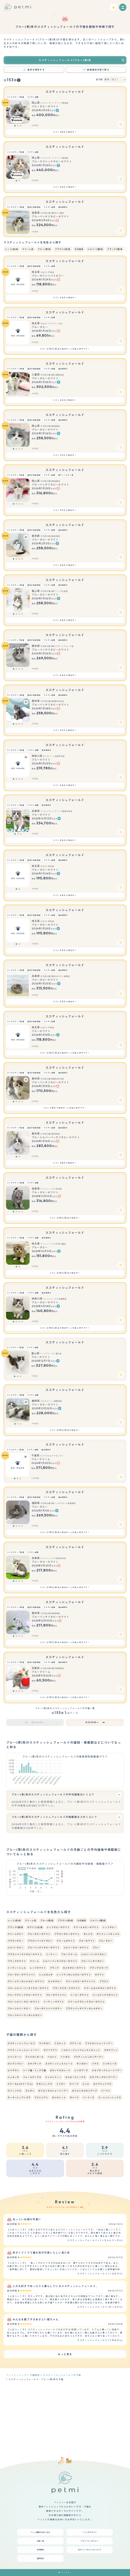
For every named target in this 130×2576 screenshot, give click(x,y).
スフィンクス (14, 2148)
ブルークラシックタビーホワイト (25, 2053)
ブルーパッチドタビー (92, 2019)
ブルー (96, 2005)
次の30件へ (95, 1722)
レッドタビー (109, 1985)
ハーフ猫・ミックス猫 (34, 2128)
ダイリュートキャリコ (108, 1992)
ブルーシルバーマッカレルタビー (25, 2073)
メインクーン (14, 2115)
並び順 (99, 79)
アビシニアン (41, 2155)
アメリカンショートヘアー (99, 2101)
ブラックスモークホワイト (66, 2046)
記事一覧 (40, 2541)
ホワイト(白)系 (35, 1985)
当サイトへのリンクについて (89, 2550)
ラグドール (75, 2101)
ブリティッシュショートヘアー (24, 2108)
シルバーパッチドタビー (93, 2012)
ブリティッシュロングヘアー (88, 2115)
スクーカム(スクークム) (20, 2142)
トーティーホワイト (54, 2059)
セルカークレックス (75, 2135)
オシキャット (59, 2155)
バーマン (105, 2148)
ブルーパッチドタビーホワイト (44, 2005)
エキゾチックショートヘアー (107, 2128)
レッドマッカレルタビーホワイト (74, 2032)
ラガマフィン (111, 2108)
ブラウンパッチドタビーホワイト (25, 2012)
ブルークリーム (69, 2012)
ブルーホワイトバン (56, 2053)
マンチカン (44, 2101)
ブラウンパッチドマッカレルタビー (84, 2066)
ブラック (54, 2026)
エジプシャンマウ (102, 2142)
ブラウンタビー (16, 1999)
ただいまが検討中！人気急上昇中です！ (65, 348)
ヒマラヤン (13, 2128)
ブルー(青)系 (44, 249)
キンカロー (82, 2121)
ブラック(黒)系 (115, 249)
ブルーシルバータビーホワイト (24, 2059)
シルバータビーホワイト (76, 2005)
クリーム (34, 2019)
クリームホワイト (66, 1999)
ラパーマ (73, 2142)
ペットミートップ (16, 2433)
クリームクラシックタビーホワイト (86, 2059)
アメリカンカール (34, 2115)
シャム (85, 2142)
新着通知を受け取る (96, 69)
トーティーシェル (17, 2026)
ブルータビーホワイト (39, 1992)
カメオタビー (55, 2039)
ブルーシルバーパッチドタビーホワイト (28, 2046)
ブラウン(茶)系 (63, 249)
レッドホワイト (38, 2026)
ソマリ (95, 2121)
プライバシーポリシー (89, 2541)
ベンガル (65, 2115)
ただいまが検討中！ (65, 132)
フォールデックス (32, 2135)
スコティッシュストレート (59, 2121)
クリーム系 (28, 249)
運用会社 (40, 2558)
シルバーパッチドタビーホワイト (60, 2019)
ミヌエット (60, 2101)
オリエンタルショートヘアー (53, 2148)
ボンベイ (74, 2155)
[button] (15, 125)
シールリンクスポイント (105, 2053)
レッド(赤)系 (11, 249)
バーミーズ (88, 2155)
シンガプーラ (81, 2128)
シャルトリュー (53, 2135)
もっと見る (65, 2412)
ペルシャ (52, 2115)
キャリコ (88, 1992)
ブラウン (103, 2039)
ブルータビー (106, 1999)
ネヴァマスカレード (60, 2128)
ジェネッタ (13, 2135)
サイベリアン (50, 2108)
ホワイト (99, 2032)
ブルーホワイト (87, 1999)
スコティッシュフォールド (65, 91)
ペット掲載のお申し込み (40, 2532)
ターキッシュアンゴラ (19, 2155)
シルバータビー (16, 2005)
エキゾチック (34, 2121)
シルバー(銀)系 (95, 249)
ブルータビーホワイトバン (21, 2032)
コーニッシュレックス (109, 2155)
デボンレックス (44, 2142)
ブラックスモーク (99, 2026)
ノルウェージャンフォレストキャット (80, 2108)
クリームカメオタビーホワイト (100, 2046)
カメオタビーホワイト (74, 2026)
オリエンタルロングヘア (84, 2148)
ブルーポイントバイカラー (48, 2066)
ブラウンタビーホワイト (66, 1992)
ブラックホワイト (17, 2019)
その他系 (79, 249)
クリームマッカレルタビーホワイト (26, 2039)
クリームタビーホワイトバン (81, 2039)
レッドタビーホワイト (58, 1985)
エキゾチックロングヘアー (103, 2135)
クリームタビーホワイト (86, 1985)
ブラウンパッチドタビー (40, 1999)
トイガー (60, 2142)
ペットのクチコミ (89, 2532)
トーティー (51, 2012)
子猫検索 (35, 2433)
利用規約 (40, 2550)
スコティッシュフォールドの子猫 (62, 2433)
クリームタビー (16, 1992)
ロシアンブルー (16, 2121)
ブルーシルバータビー (19, 2066)
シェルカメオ (46, 2032)
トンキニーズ (109, 2121)
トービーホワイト (79, 2053)
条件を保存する (34, 69)
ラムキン (29, 2148)
